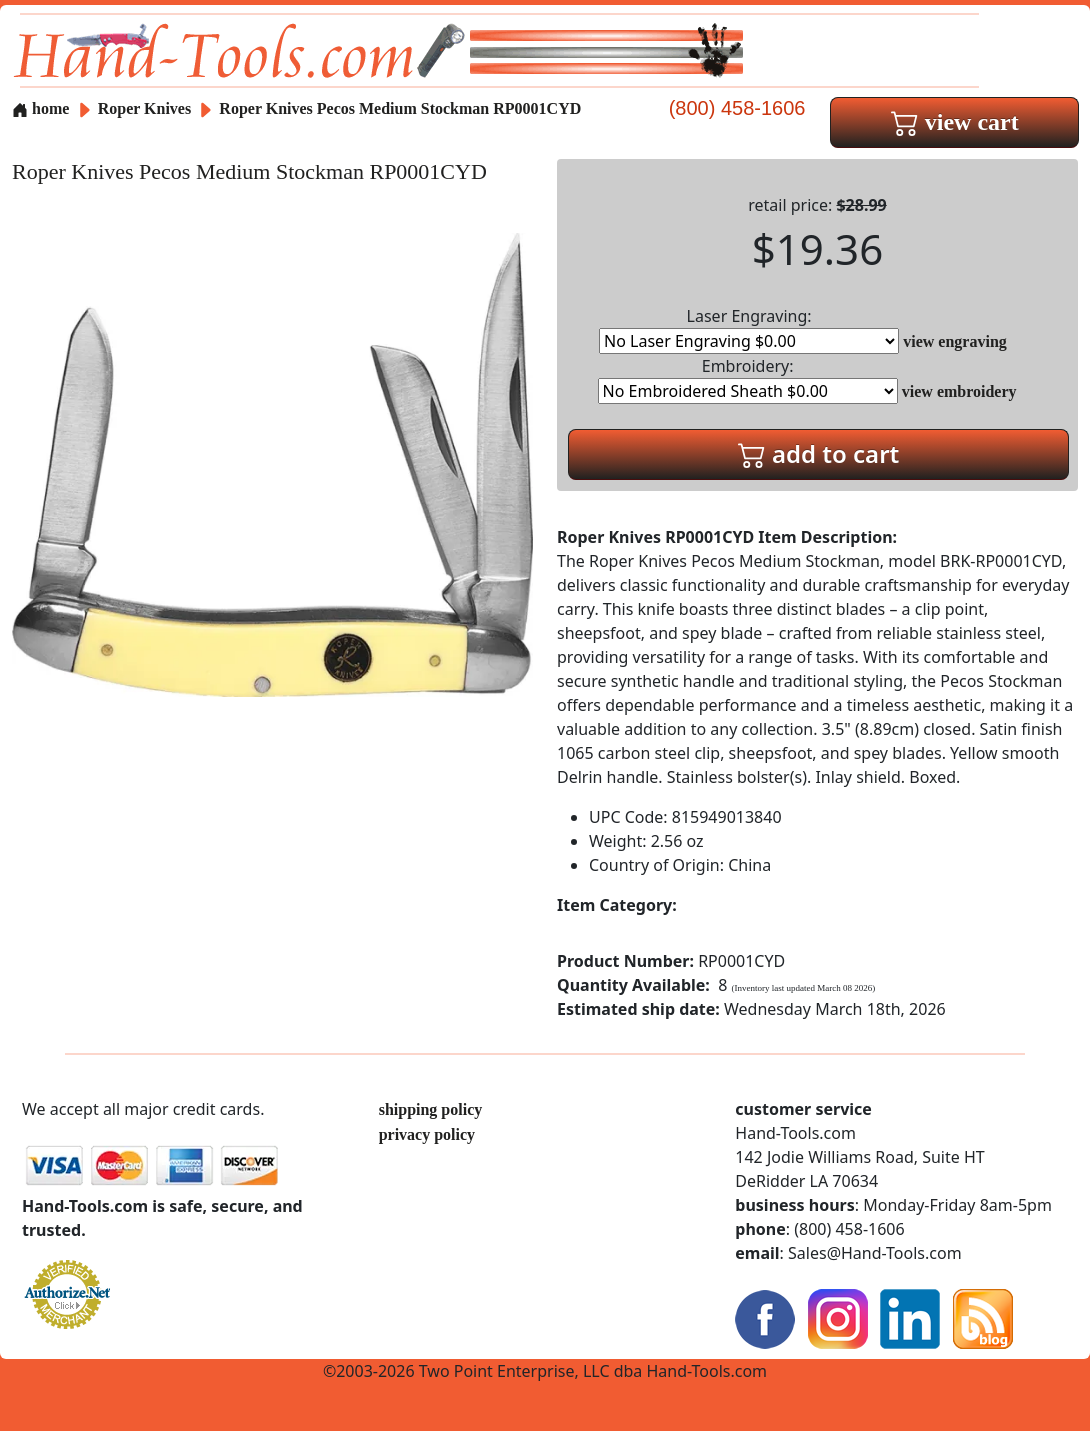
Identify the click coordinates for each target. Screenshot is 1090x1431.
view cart (955, 122)
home (40, 108)
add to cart (819, 453)
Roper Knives (146, 108)
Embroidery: (748, 379)
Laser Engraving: (749, 329)
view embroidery (959, 391)
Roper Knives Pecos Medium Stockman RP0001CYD (400, 108)
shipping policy (431, 1109)
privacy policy (427, 1134)
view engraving (955, 341)
